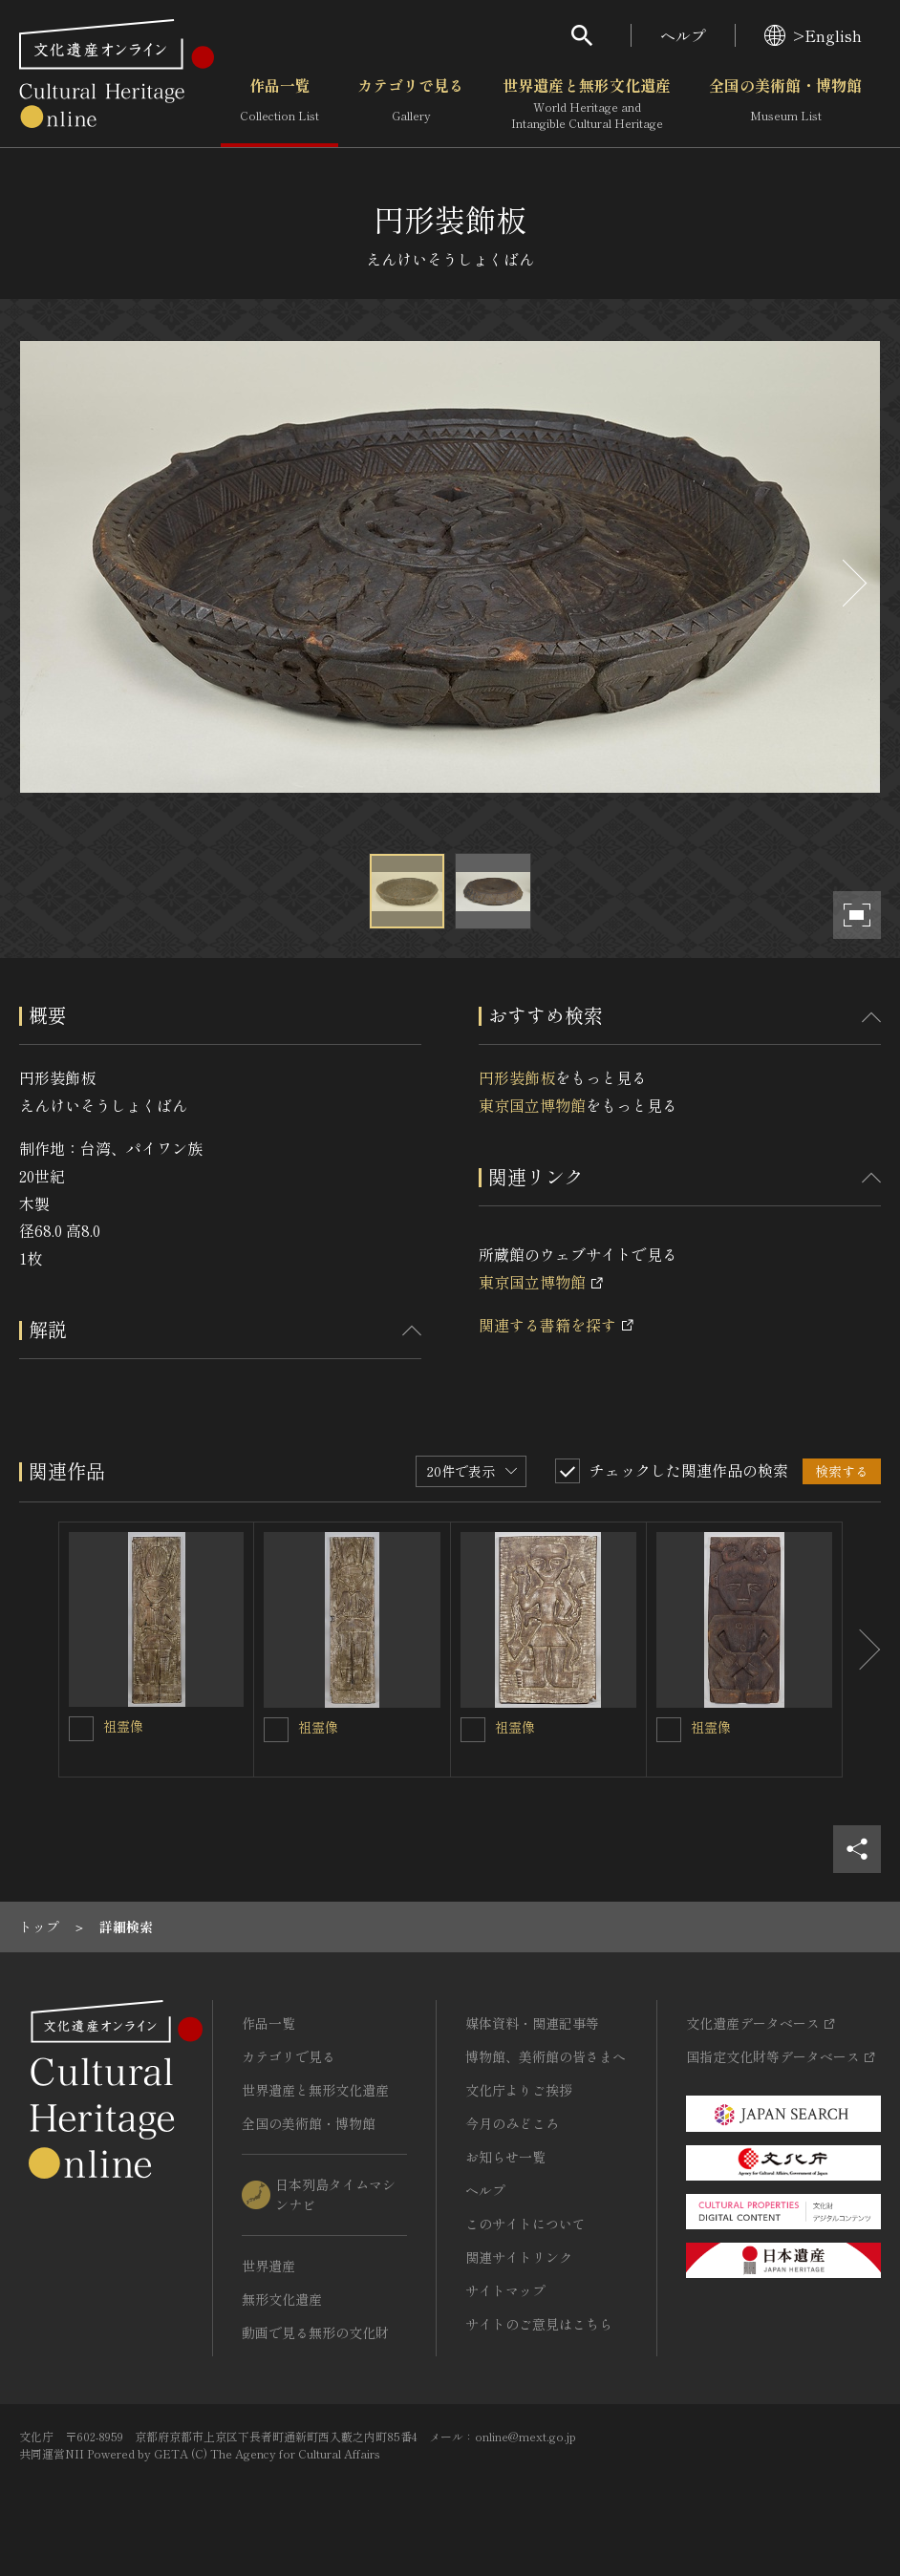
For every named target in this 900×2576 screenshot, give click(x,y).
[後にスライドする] (852, 583)
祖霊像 (123, 1725)
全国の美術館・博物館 (785, 104)
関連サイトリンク (518, 2257)
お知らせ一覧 (505, 2156)
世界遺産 (268, 2265)
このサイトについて (525, 2223)
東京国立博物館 (532, 1105)
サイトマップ (505, 2290)
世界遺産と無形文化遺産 (587, 104)
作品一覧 (279, 104)
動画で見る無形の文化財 (315, 2332)
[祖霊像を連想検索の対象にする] (81, 1728)
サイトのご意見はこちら (538, 2323)
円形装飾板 (517, 1077)
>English (813, 35)
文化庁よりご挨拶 (518, 2089)
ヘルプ (683, 35)
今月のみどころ (512, 2123)
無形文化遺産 (282, 2299)
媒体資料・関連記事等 (532, 2023)
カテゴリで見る (410, 104)
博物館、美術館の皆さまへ (545, 2056)
